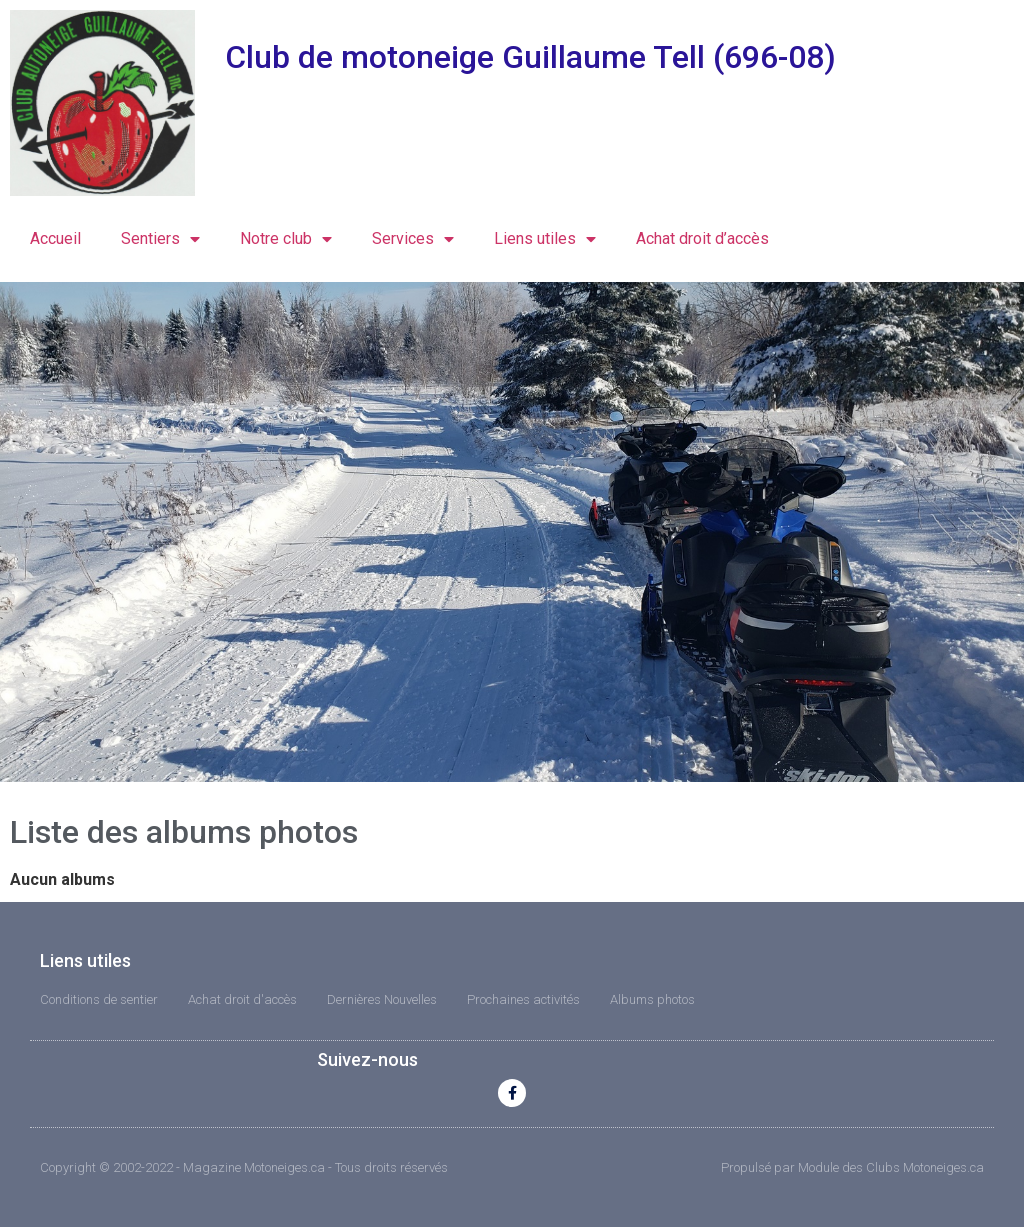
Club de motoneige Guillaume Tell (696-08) (530, 57)
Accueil (55, 238)
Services (413, 239)
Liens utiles (545, 239)
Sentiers (160, 239)
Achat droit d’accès (702, 238)
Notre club (286, 239)
